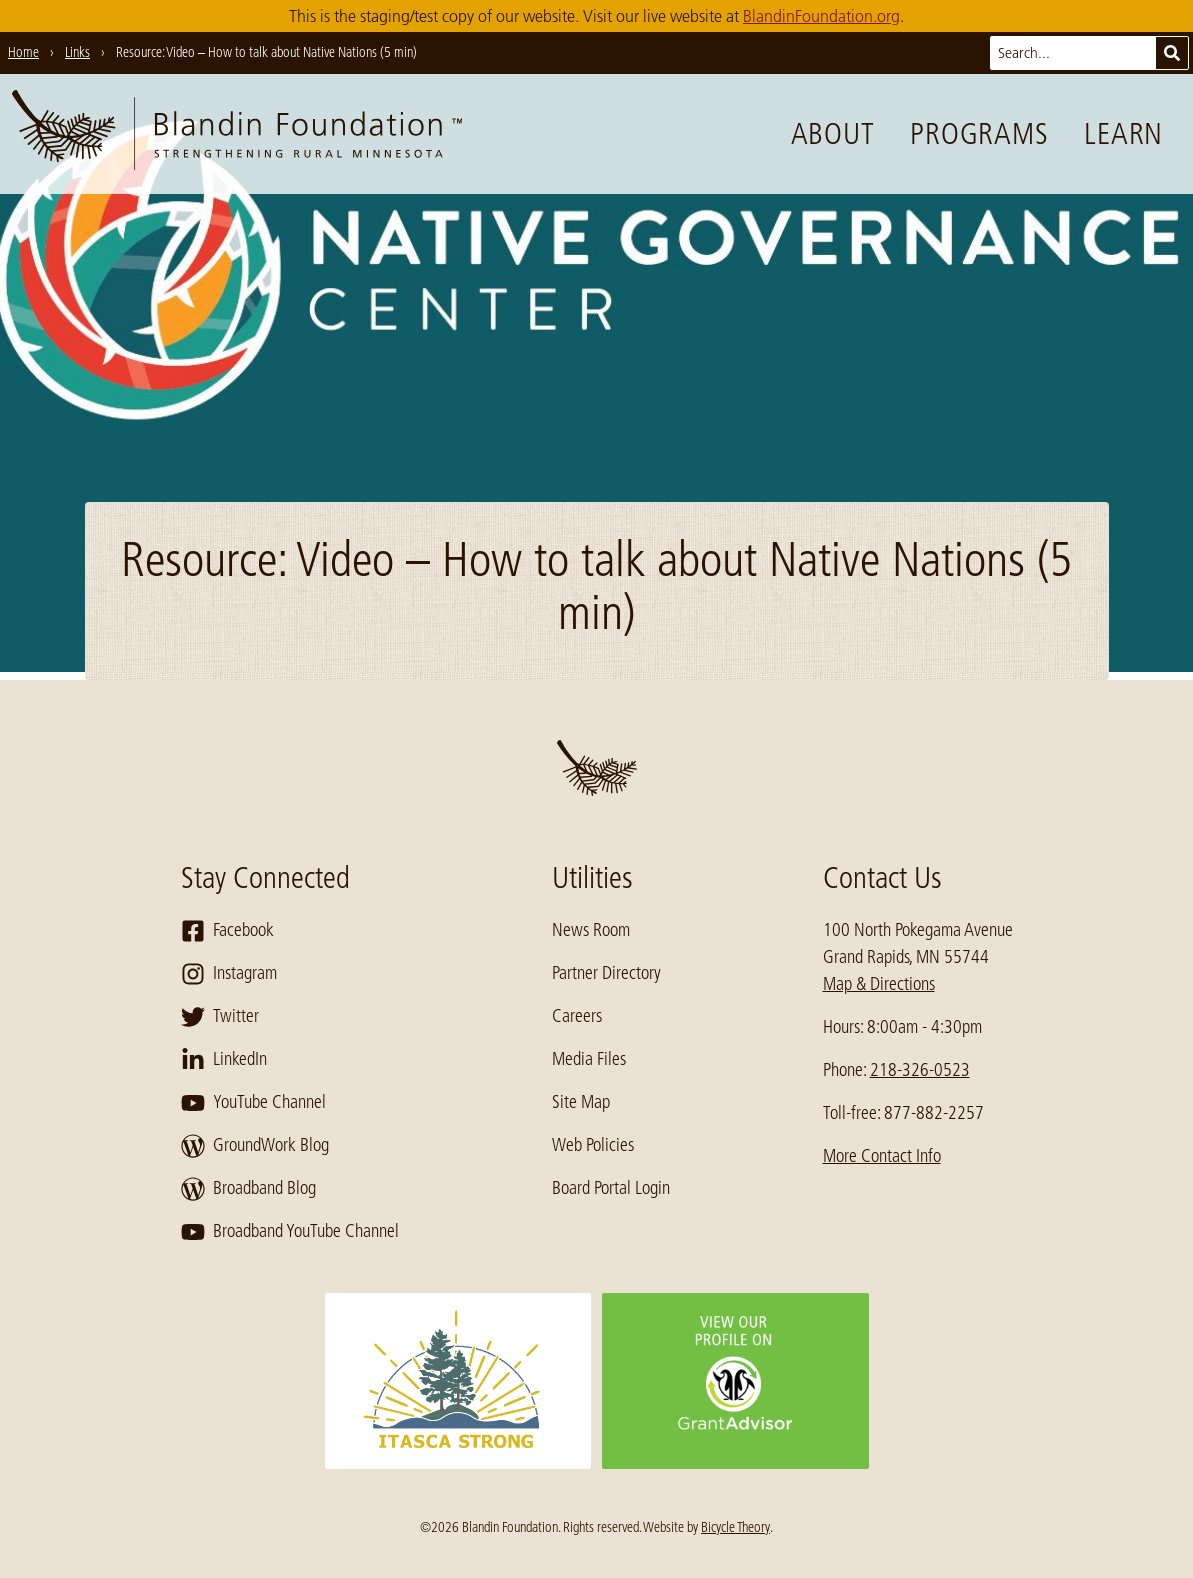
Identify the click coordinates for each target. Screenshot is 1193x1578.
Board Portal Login (611, 1188)
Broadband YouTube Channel (290, 1232)
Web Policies (593, 1145)
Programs (979, 134)
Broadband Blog (248, 1189)
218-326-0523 (920, 1070)
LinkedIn (224, 1060)
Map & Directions (879, 984)
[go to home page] (237, 134)
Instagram (229, 974)
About (833, 134)
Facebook (227, 931)
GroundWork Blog (255, 1146)
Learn (1123, 134)
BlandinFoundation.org (821, 16)
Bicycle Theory (735, 1527)
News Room (591, 930)
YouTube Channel (253, 1103)
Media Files (589, 1059)
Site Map (581, 1102)
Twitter (220, 1017)
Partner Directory (606, 973)
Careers (577, 1016)
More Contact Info (882, 1156)
